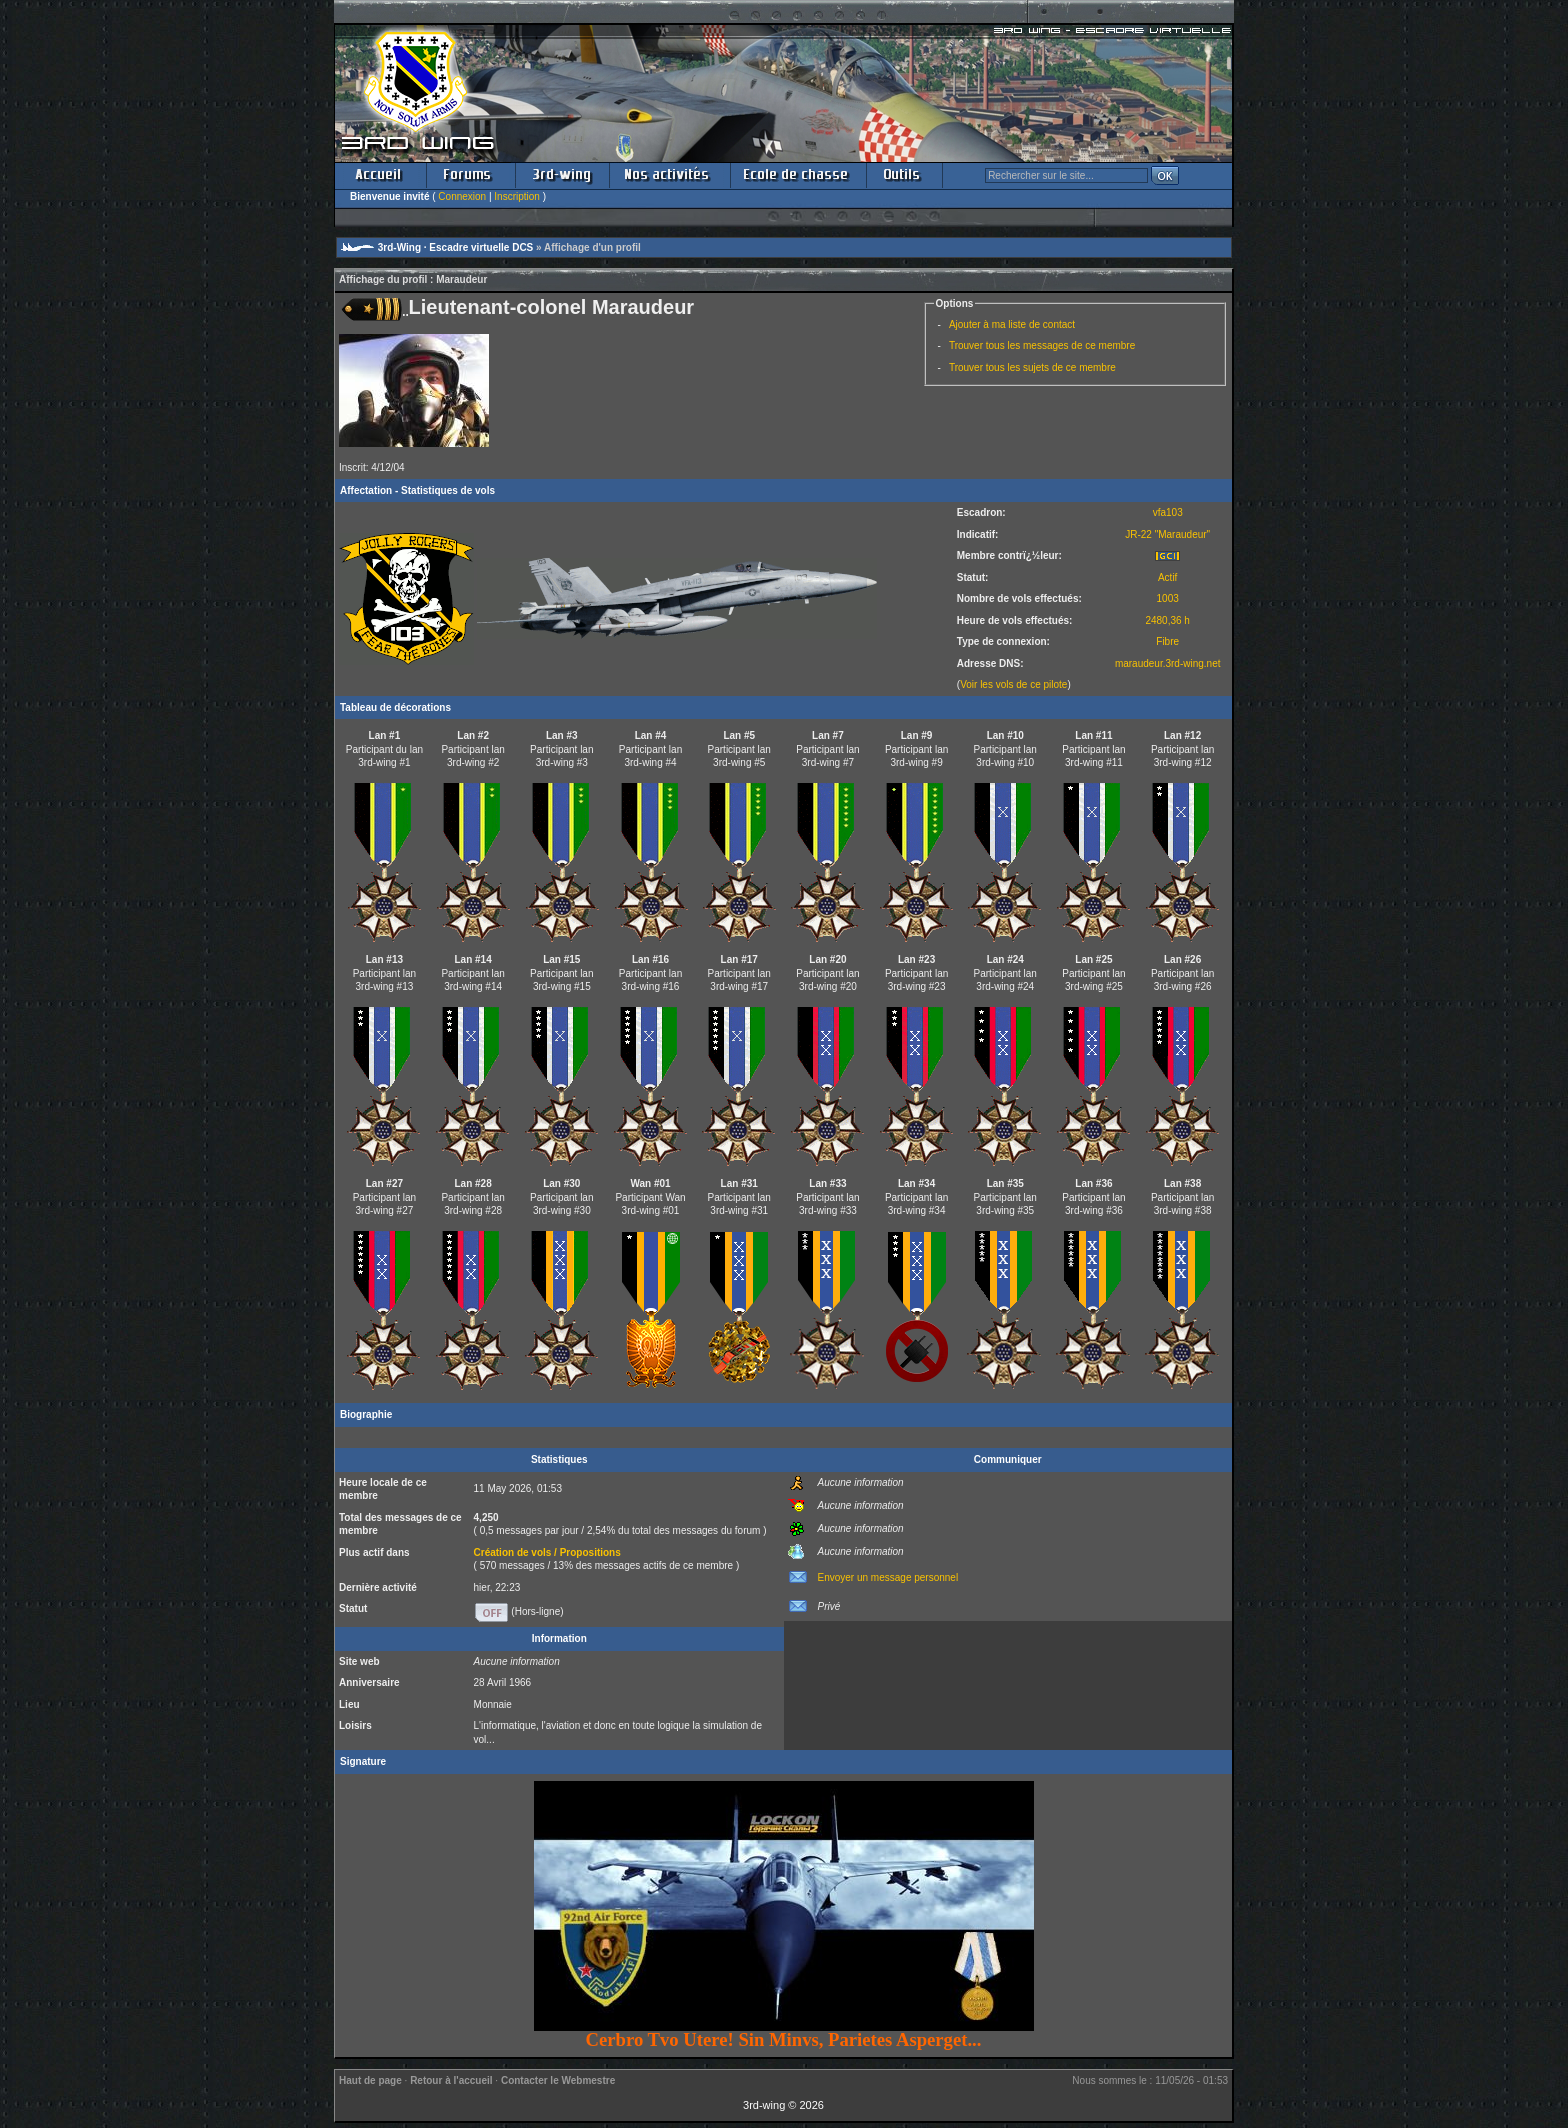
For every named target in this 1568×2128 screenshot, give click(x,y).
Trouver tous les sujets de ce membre (1032, 367)
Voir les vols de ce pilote (1013, 684)
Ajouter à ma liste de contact (1012, 324)
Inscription (517, 196)
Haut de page (370, 2080)
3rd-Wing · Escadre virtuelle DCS (456, 247)
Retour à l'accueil (451, 2080)
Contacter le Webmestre (558, 2080)
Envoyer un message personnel (888, 1577)
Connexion (462, 196)
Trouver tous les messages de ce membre (1042, 345)
